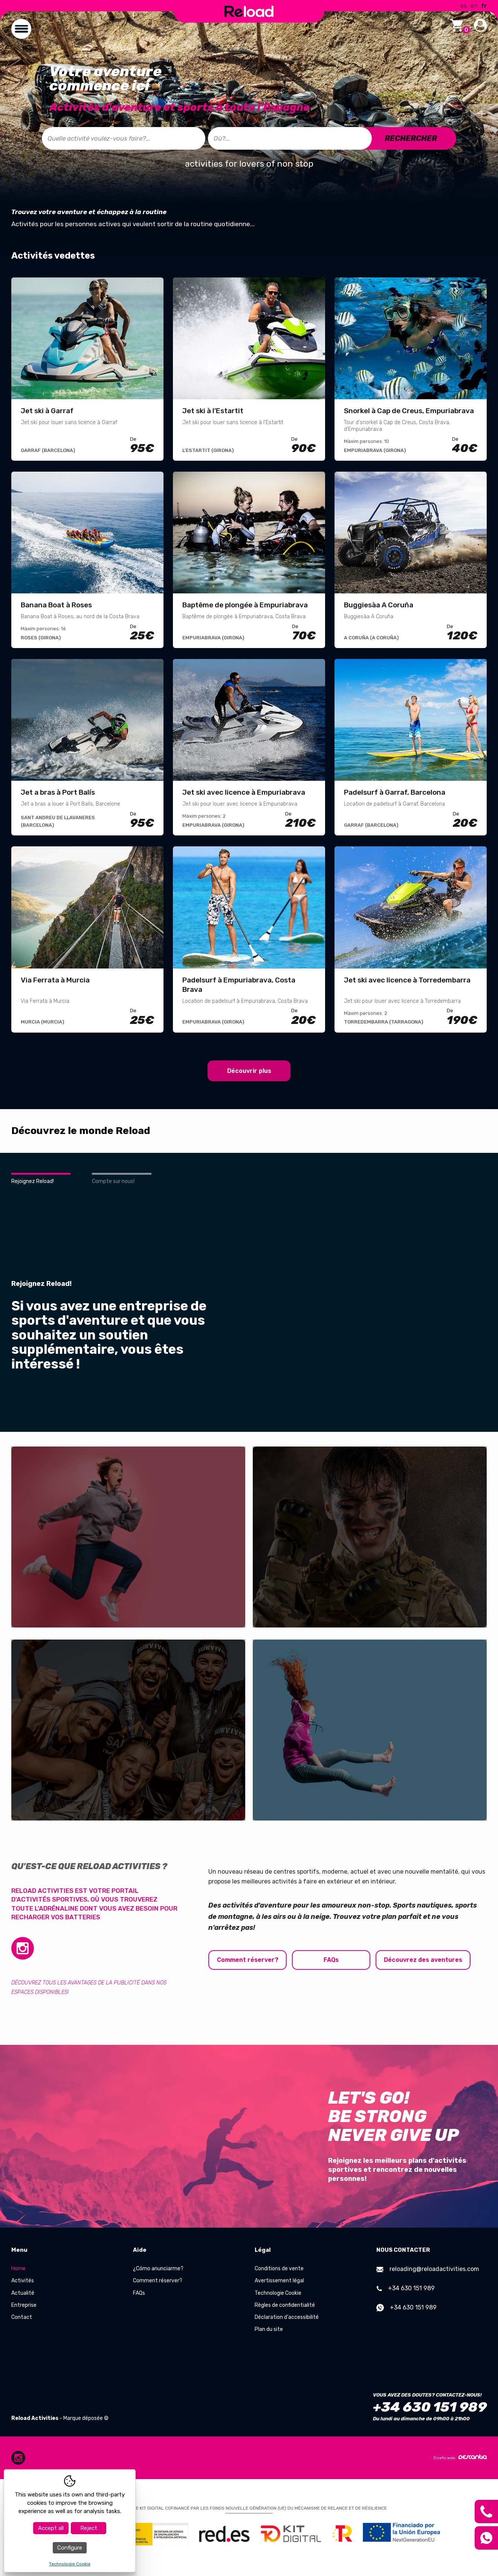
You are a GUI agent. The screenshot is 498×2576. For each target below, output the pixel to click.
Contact (21, 2317)
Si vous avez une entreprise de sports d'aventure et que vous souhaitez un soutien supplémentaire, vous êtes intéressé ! (108, 1335)
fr (484, 5)
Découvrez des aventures (424, 1959)
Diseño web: (460, 2457)
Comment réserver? (248, 1959)
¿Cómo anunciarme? (158, 2268)
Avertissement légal (279, 2281)
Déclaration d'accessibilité (287, 2317)
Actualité (22, 2293)
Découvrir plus (249, 1070)
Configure (69, 2547)
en (474, 5)
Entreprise (24, 2305)
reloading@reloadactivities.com (427, 2269)
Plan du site (269, 2329)
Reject (88, 2528)
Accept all (51, 2528)
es (463, 5)
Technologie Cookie (278, 2293)
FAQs (332, 1959)
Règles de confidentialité (285, 2305)
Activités (22, 2281)
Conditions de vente (279, 2268)
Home (18, 2268)
